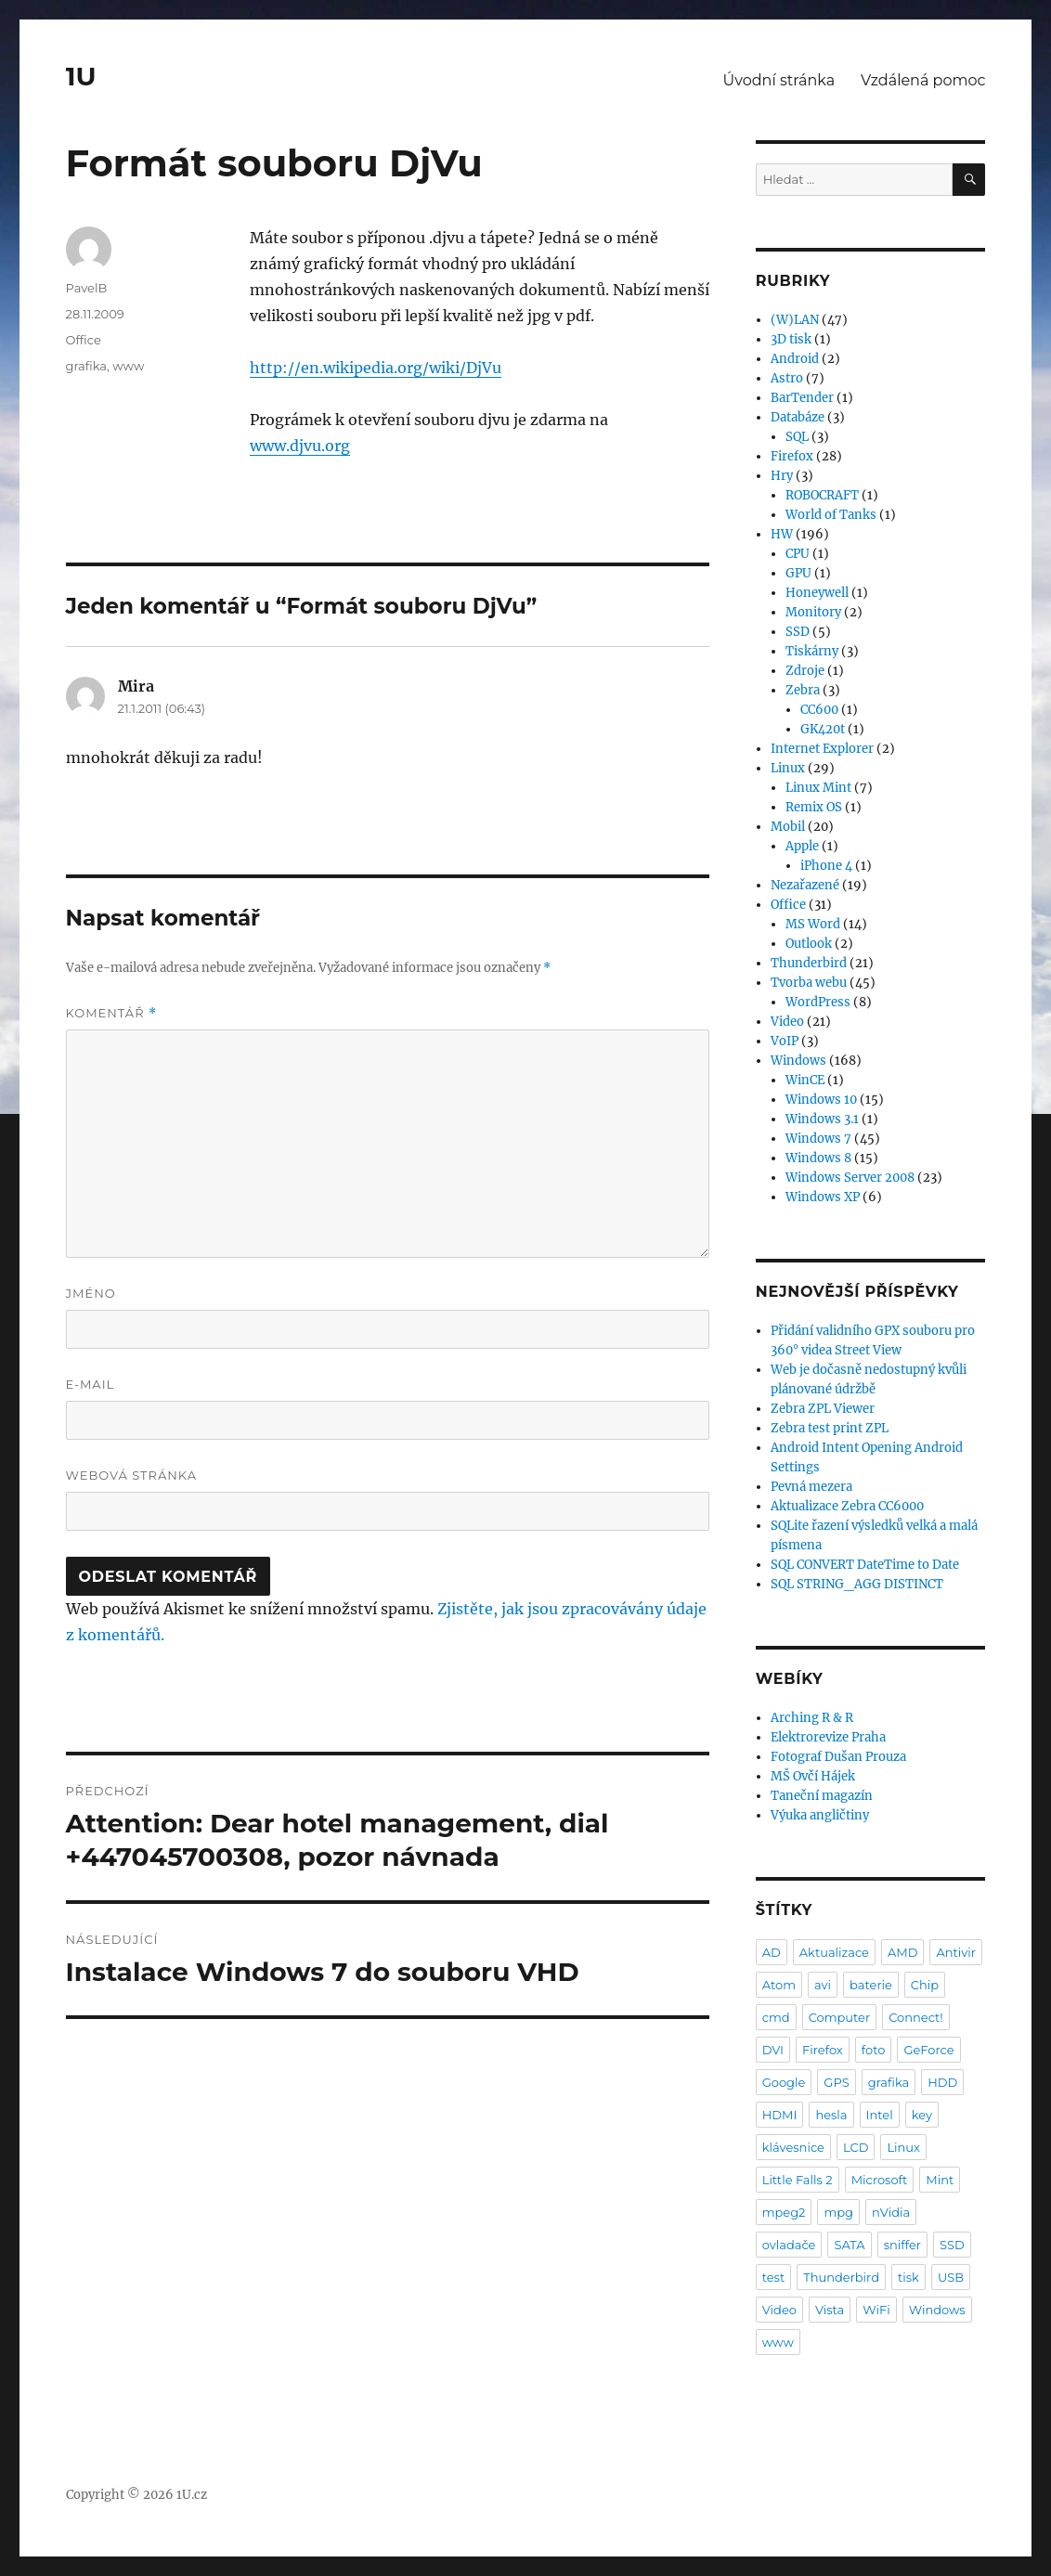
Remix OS (813, 807)
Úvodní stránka (779, 80)
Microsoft (879, 2179)
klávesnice (793, 2147)
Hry (782, 476)
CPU (797, 554)
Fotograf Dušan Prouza (838, 1757)
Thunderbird (809, 963)
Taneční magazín (822, 1796)
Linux (788, 768)
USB (951, 2277)
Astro (787, 378)
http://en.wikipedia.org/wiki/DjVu (375, 367)
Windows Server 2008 (850, 1177)
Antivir (956, 1952)
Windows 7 (818, 1138)
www (128, 365)
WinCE (804, 1080)
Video (787, 1021)
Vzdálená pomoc (923, 80)
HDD (942, 2082)
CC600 (819, 710)
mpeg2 (784, 2212)
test (773, 2277)
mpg (838, 2212)
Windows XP (822, 1197)
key (922, 2114)
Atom (779, 1984)
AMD (902, 1952)
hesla (831, 2114)
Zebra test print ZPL (830, 1428)
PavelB (87, 287)
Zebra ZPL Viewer (823, 1409)
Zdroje (804, 671)
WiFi (876, 2309)
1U (81, 76)
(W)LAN (795, 320)
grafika (87, 365)
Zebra (802, 690)
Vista (829, 2309)
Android (795, 359)
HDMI (780, 2114)
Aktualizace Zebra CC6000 (847, 1506)
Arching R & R (812, 1718)
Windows (798, 1060)
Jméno (91, 1293)
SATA (849, 2244)
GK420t (822, 729)
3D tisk (791, 339)
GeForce (928, 2049)
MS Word (812, 924)
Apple (802, 846)
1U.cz (191, 2495)
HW (782, 534)
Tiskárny (811, 651)
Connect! (916, 2017)
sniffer (902, 2244)
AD (771, 1952)
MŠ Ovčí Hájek (813, 1776)
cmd (776, 2017)
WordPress (817, 1002)
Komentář (111, 1013)
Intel (879, 2114)
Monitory (813, 612)
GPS (836, 2082)
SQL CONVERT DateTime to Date (865, 1565)
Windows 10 (821, 1099)
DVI (773, 2049)
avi (822, 1984)
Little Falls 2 (797, 2179)
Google (784, 2082)
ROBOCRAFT (822, 495)
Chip (925, 1984)
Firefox (792, 456)
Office (83, 339)
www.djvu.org (300, 445)
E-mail (90, 1384)
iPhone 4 (826, 866)
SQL (797, 437)
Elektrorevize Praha (828, 1737)
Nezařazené (805, 885)
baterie (871, 1984)
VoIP (784, 1041)
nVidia (891, 2212)
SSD (797, 632)
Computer (840, 2017)
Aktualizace (834, 1952)
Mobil (788, 827)
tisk (908, 2277)
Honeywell (817, 593)
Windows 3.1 (822, 1119)
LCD (855, 2147)
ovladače (789, 2244)
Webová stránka (132, 1475)
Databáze (797, 417)
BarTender (802, 398)
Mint (940, 2179)
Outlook (808, 943)
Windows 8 (818, 1158)
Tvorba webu (809, 982)
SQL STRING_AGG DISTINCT (857, 1584)
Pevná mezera (811, 1487)
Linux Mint (818, 788)
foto (874, 2049)
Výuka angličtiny (820, 1815)
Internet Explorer (822, 749)
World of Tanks (830, 515)
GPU (798, 573)
